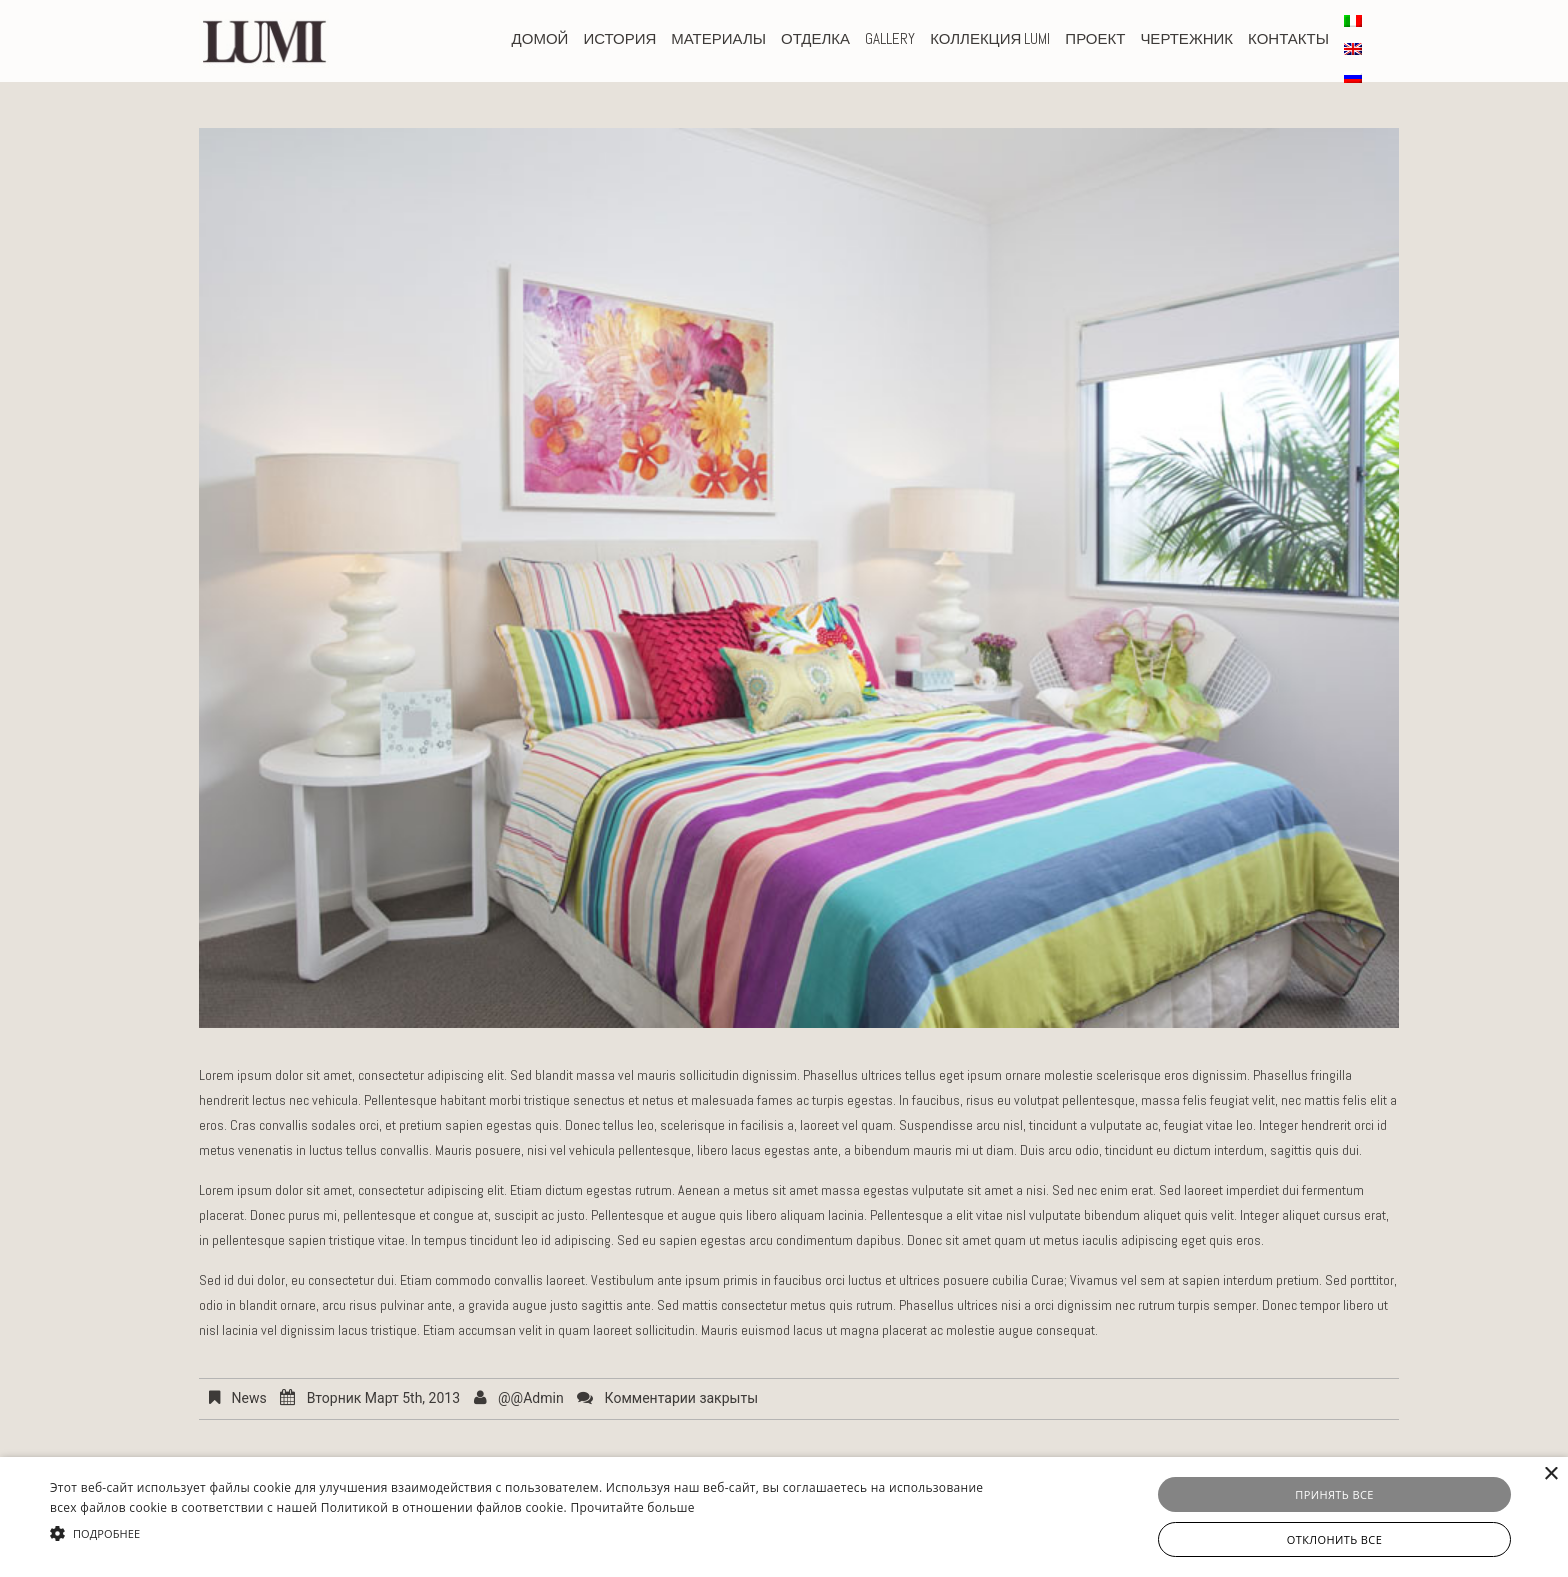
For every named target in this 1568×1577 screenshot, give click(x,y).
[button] (527, 1533)
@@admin (531, 1398)
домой (540, 38)
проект (1095, 38)
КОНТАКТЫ (1288, 38)
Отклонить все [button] (1334, 1539)
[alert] (784, 1517)
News (248, 1398)
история (619, 38)
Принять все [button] (1334, 1494)
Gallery (890, 38)
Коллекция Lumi (990, 38)
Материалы (718, 38)
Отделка (815, 38)
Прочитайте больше (632, 1507)
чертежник (1186, 38)
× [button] (1550, 1474)
